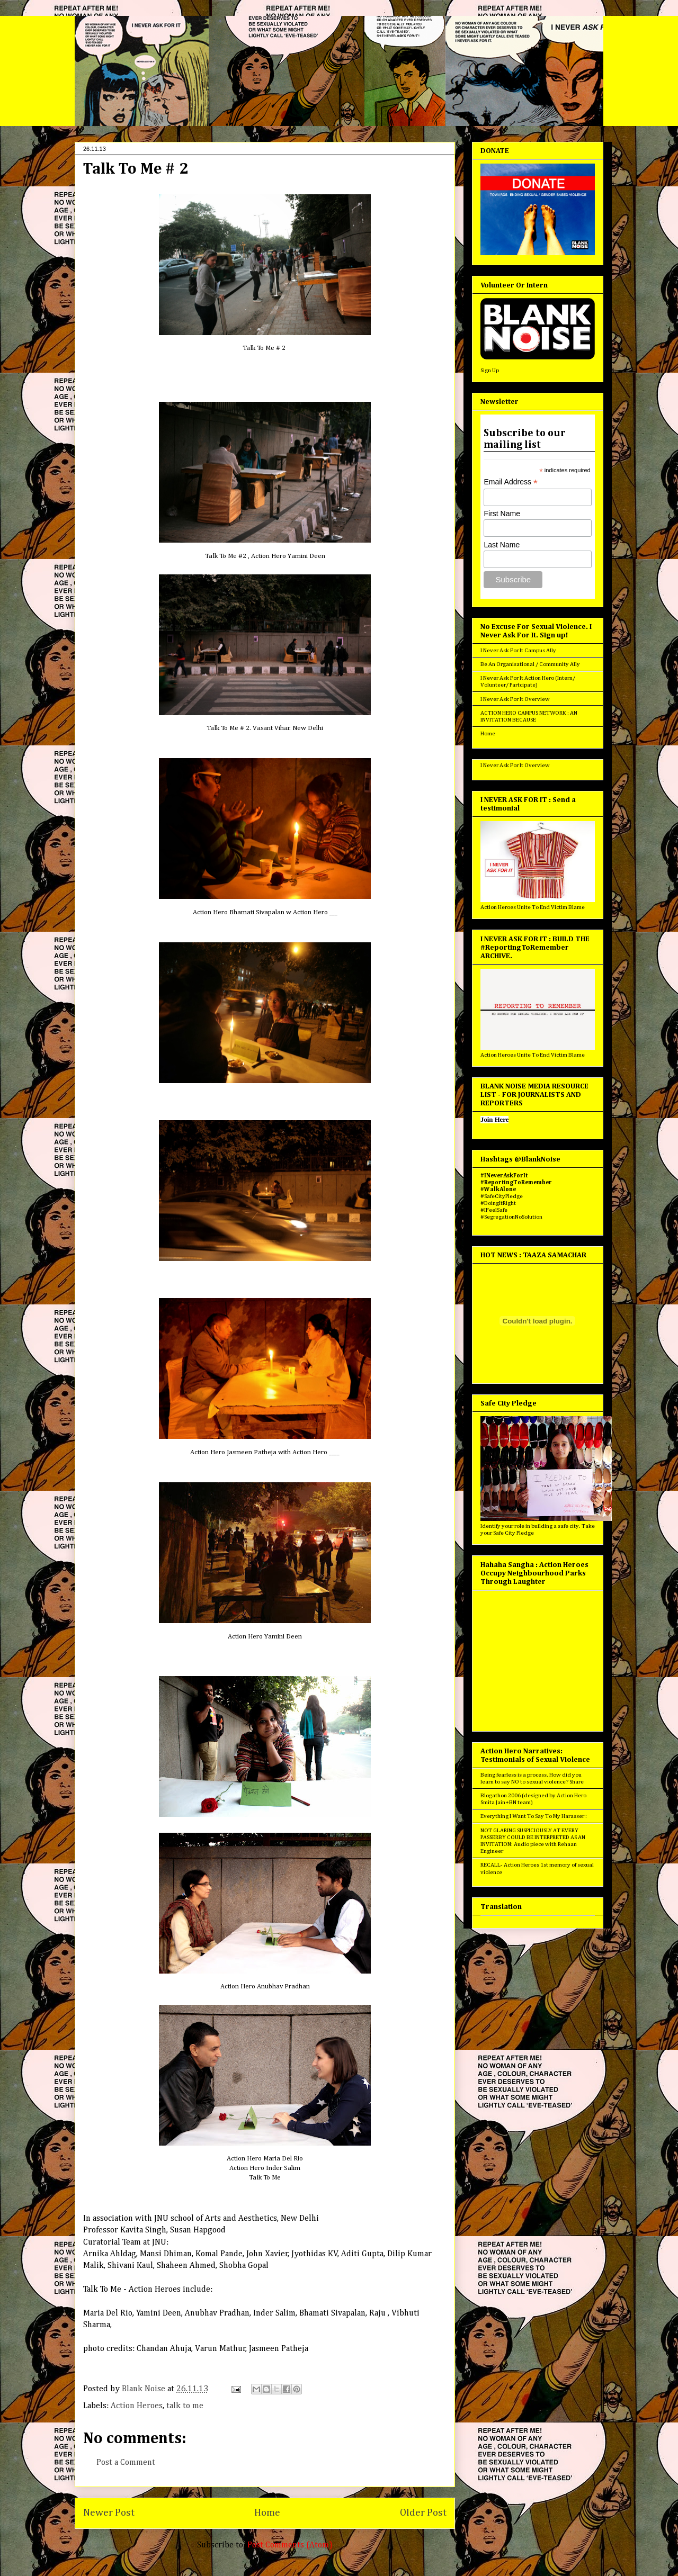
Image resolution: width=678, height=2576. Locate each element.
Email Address (511, 482)
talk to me (184, 2406)
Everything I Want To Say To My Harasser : (533, 1816)
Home (267, 2513)
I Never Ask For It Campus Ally (518, 650)
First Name (502, 513)
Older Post (423, 2513)
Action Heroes (137, 2406)
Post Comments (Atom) (290, 2545)
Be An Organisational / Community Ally (530, 664)
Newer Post (109, 2513)
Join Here (494, 1119)
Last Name (502, 545)
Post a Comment (125, 2462)
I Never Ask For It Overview (515, 699)
